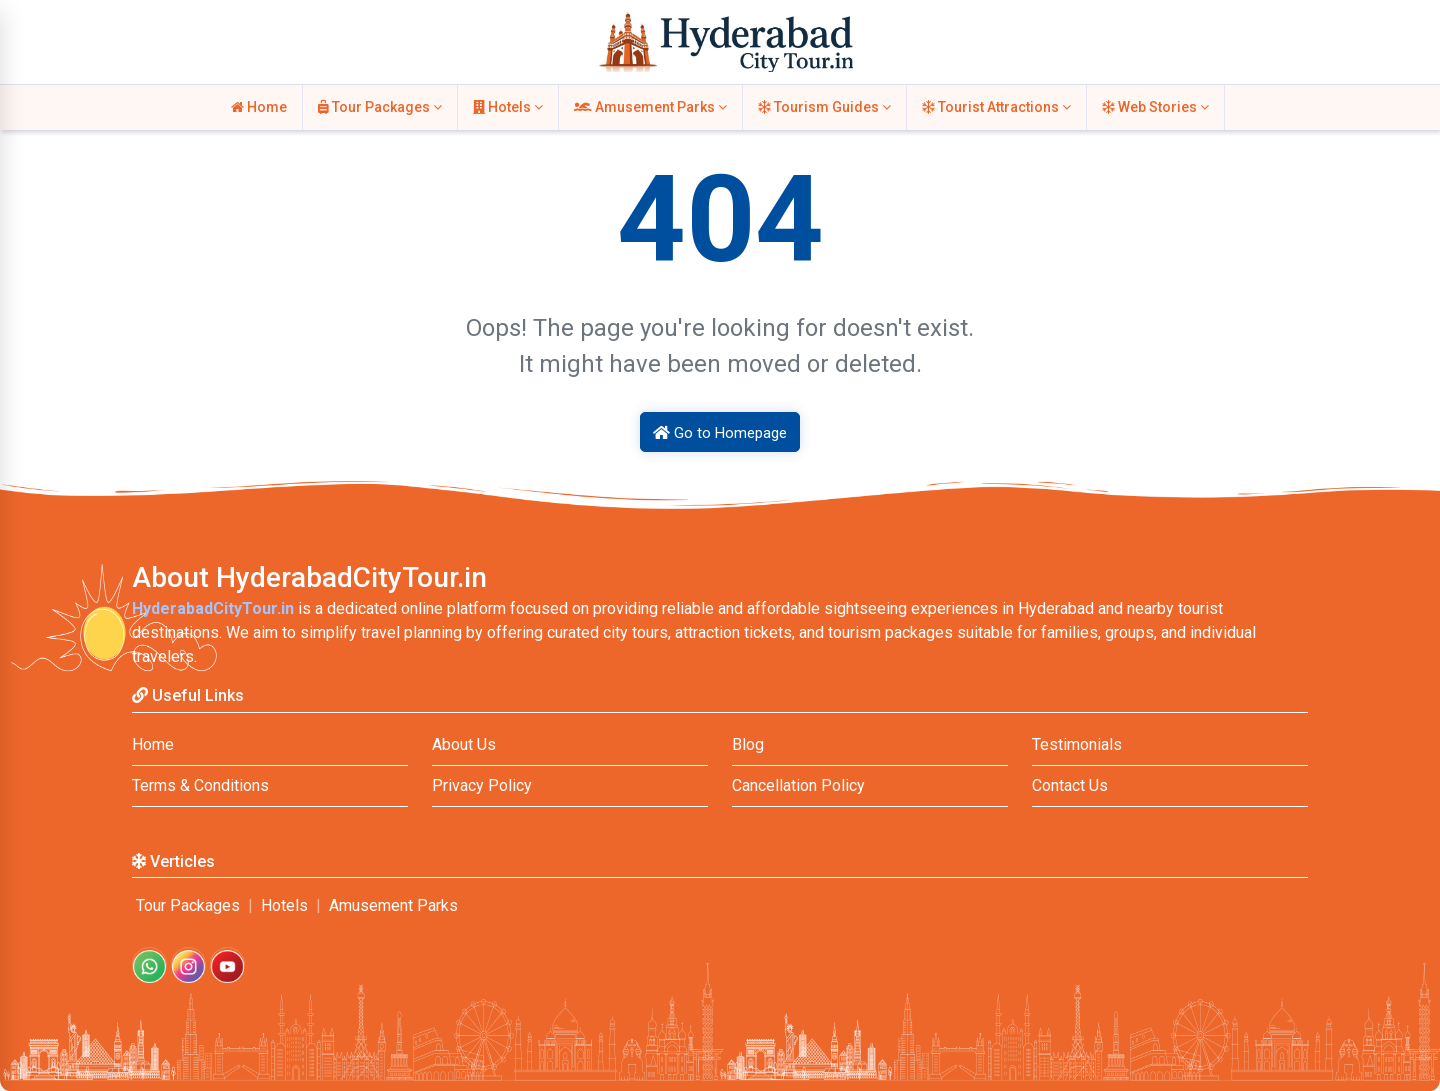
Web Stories (1155, 107)
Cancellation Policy (798, 785)
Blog (748, 744)
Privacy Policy (482, 785)
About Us (464, 744)
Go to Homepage (720, 433)
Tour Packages (380, 107)
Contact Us (1070, 785)
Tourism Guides (824, 107)
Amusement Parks (650, 107)
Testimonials (1077, 744)
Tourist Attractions (996, 107)
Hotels (508, 107)
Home (259, 107)
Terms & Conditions (200, 785)
